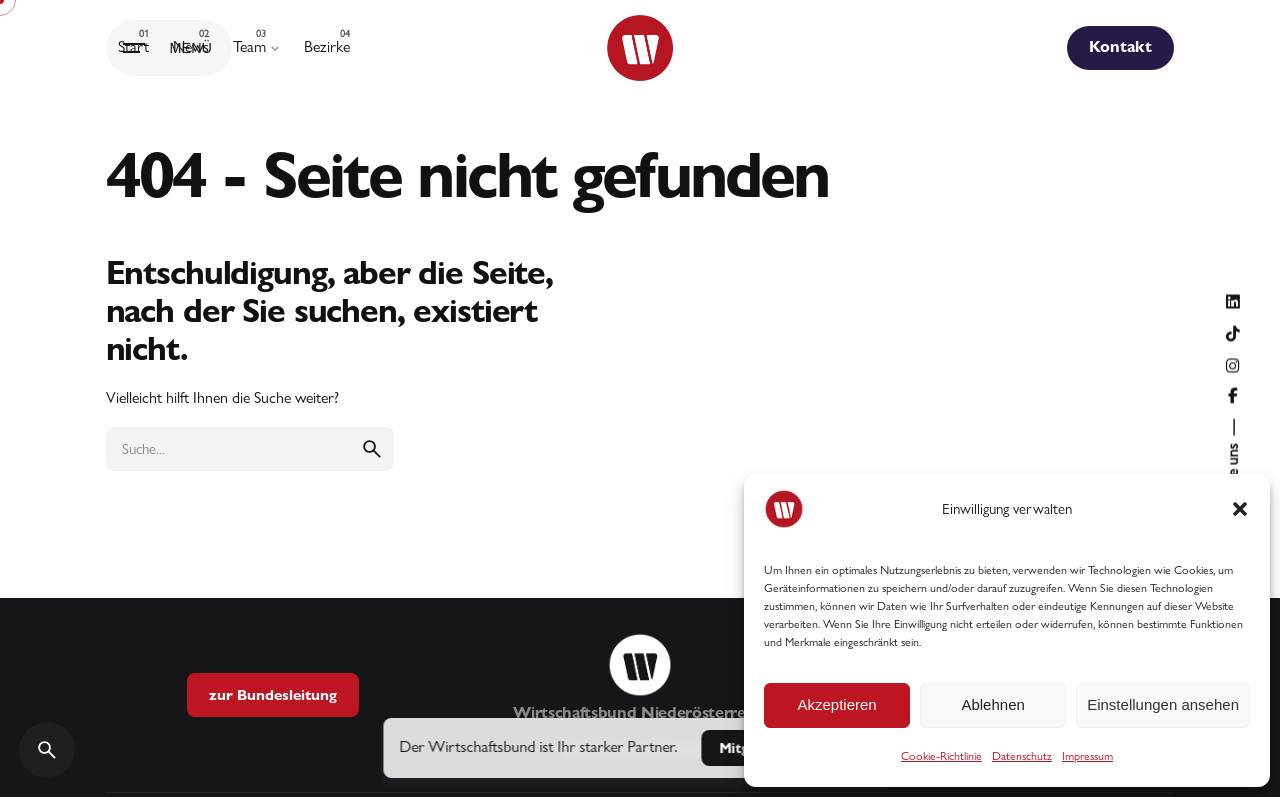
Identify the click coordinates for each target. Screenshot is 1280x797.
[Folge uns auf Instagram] (1232, 366)
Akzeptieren (836, 704)
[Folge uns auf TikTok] (1232, 334)
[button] (1240, 509)
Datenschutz (1022, 756)
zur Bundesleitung (273, 694)
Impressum (1087, 756)
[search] (372, 449)
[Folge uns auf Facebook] (1232, 396)
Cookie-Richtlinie (941, 756)
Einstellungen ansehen (1163, 704)
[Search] (47, 750)
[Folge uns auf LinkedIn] (1232, 302)
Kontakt (1120, 46)
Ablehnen (992, 704)
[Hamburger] (169, 48)
